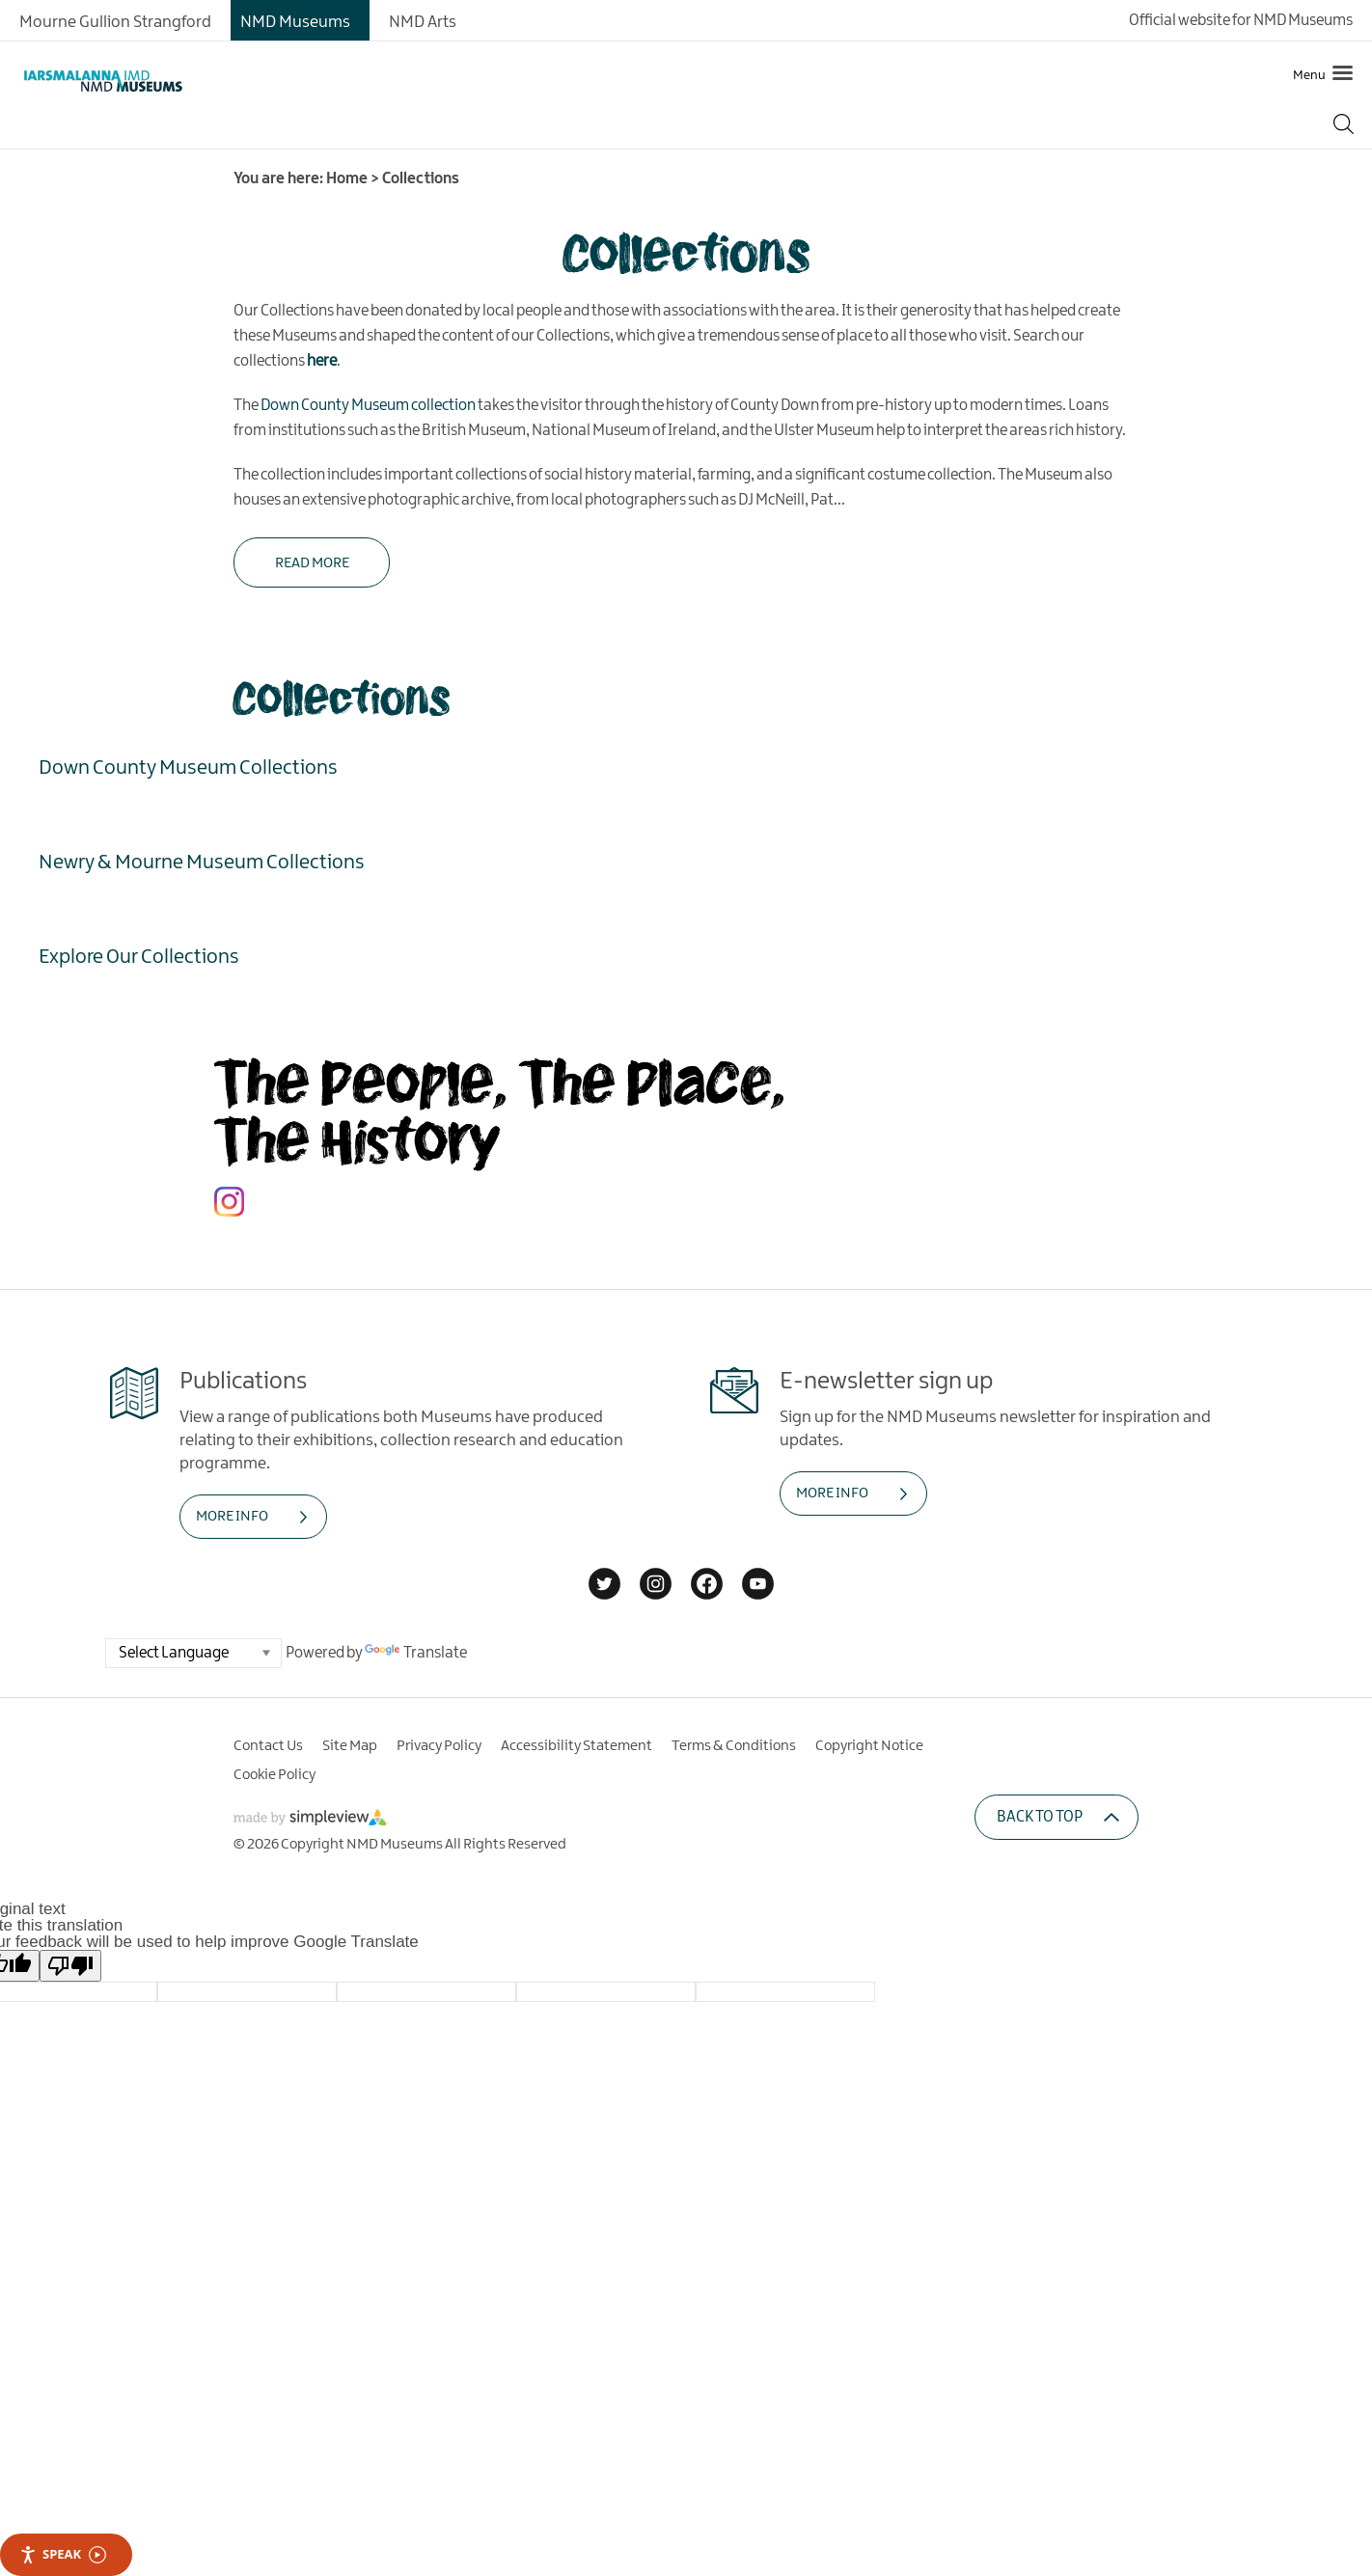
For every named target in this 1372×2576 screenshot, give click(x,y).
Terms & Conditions (734, 1746)
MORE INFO (232, 1516)
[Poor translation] (70, 1966)
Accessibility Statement (576, 1746)
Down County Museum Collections (188, 767)
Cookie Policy (274, 1775)
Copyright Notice (869, 1746)
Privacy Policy (439, 1746)
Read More (312, 563)
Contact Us (268, 1746)
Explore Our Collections (139, 956)
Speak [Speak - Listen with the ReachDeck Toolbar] (62, 2554)
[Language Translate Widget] (193, 1653)
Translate (416, 1653)
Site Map (349, 1746)
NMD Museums (295, 22)
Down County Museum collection (368, 405)
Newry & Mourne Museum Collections (202, 861)
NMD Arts (422, 22)
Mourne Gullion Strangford (115, 22)
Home (347, 179)
